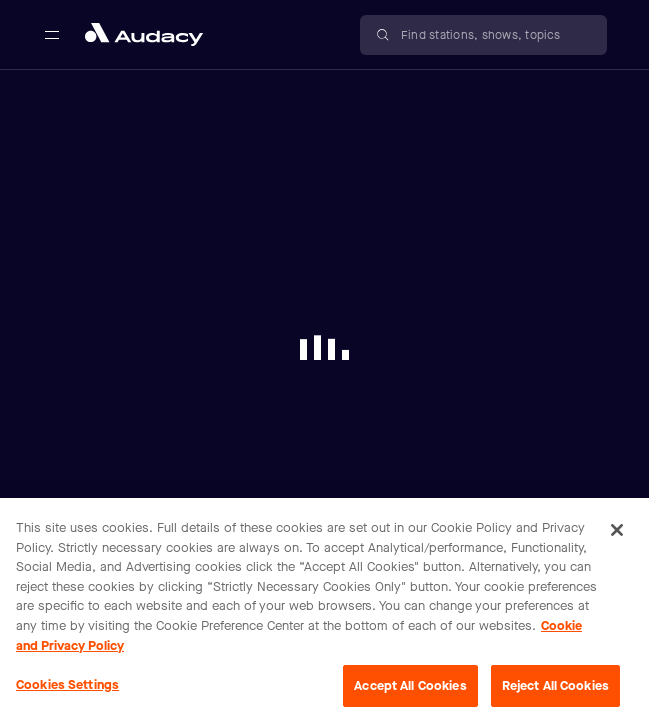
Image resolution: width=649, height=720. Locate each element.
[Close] (617, 536)
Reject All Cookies (555, 691)
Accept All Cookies (410, 691)
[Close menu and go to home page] (144, 34)
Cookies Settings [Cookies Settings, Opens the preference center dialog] (67, 690)
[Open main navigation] (52, 35)
